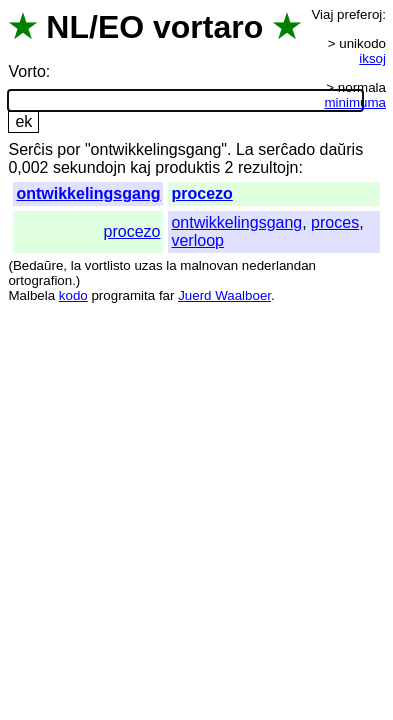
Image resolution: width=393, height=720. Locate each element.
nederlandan (279, 265)
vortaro (208, 27)
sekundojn (89, 167)
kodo (73, 295)
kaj (140, 167)
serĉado (286, 149)
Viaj (322, 14)
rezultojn (268, 167)
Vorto (26, 71)
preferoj (359, 14)
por (68, 149)
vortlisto (108, 265)
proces (335, 222)
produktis (187, 167)
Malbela (31, 295)
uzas (148, 265)
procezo (201, 193)
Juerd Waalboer (224, 295)
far (167, 295)
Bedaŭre (38, 265)
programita (123, 295)
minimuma (355, 102)
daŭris (342, 149)
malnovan (209, 265)
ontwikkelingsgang (88, 193)
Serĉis (30, 149)
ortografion (40, 280)
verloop (197, 240)
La (245, 149)
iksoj (372, 58)
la (76, 265)
